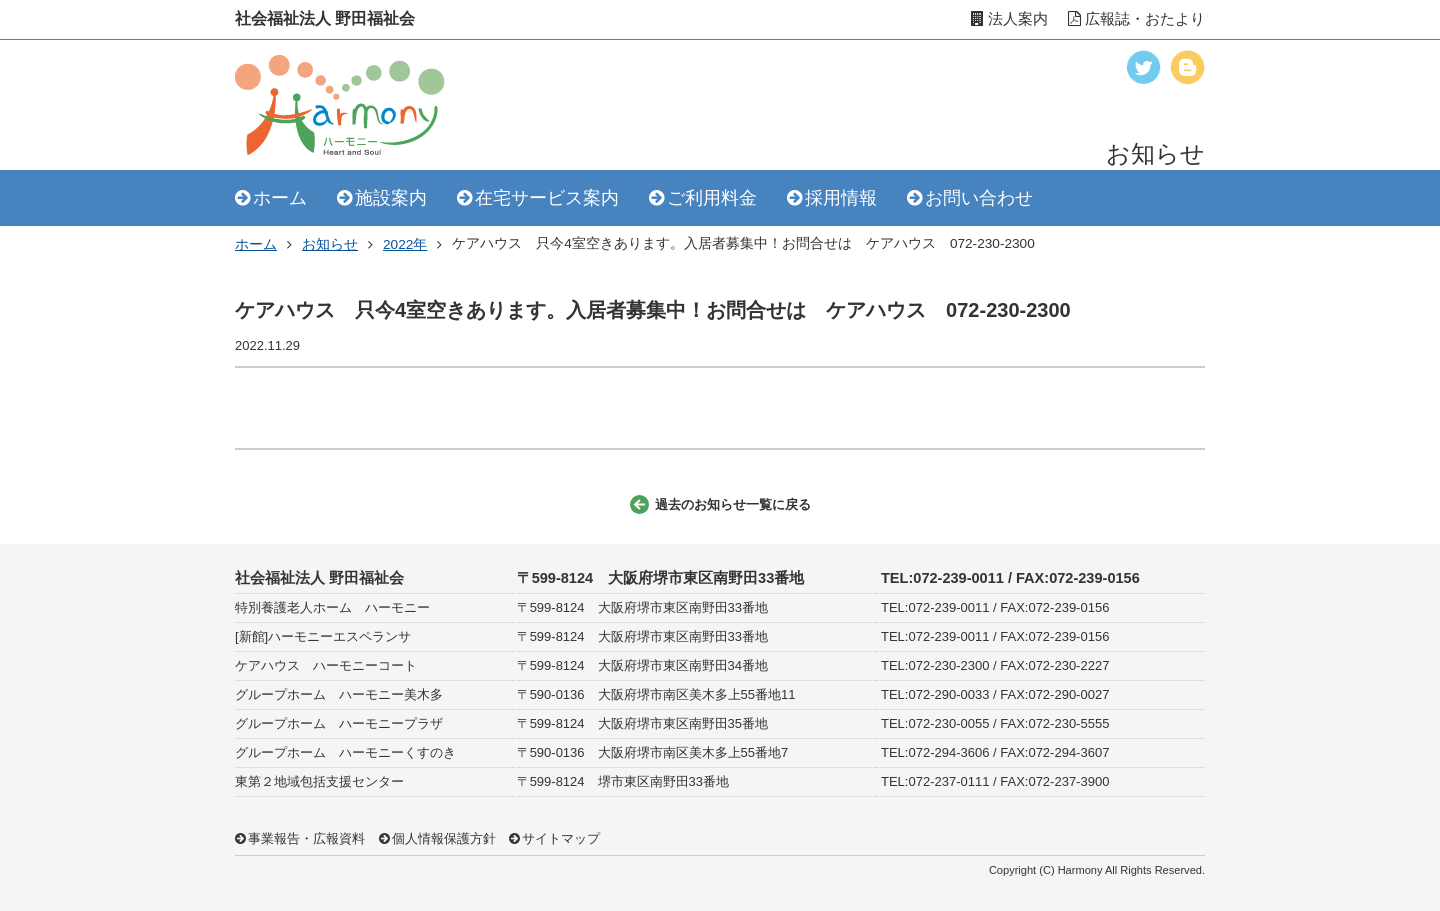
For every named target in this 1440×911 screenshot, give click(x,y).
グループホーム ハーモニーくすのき (345, 752)
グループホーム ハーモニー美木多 (339, 694)
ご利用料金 (712, 198)
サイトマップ (561, 838)
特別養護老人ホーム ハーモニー (332, 607)
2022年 (405, 244)
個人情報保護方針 (444, 838)
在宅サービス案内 (547, 198)
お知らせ (330, 244)
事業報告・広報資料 (306, 838)
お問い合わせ (979, 198)
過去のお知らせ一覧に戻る (733, 504)
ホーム (280, 198)
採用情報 (841, 198)
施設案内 (391, 198)
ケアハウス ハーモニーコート (326, 665)
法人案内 (1009, 19)
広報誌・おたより (1136, 19)
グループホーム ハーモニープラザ (339, 723)
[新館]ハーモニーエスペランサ (323, 636)
